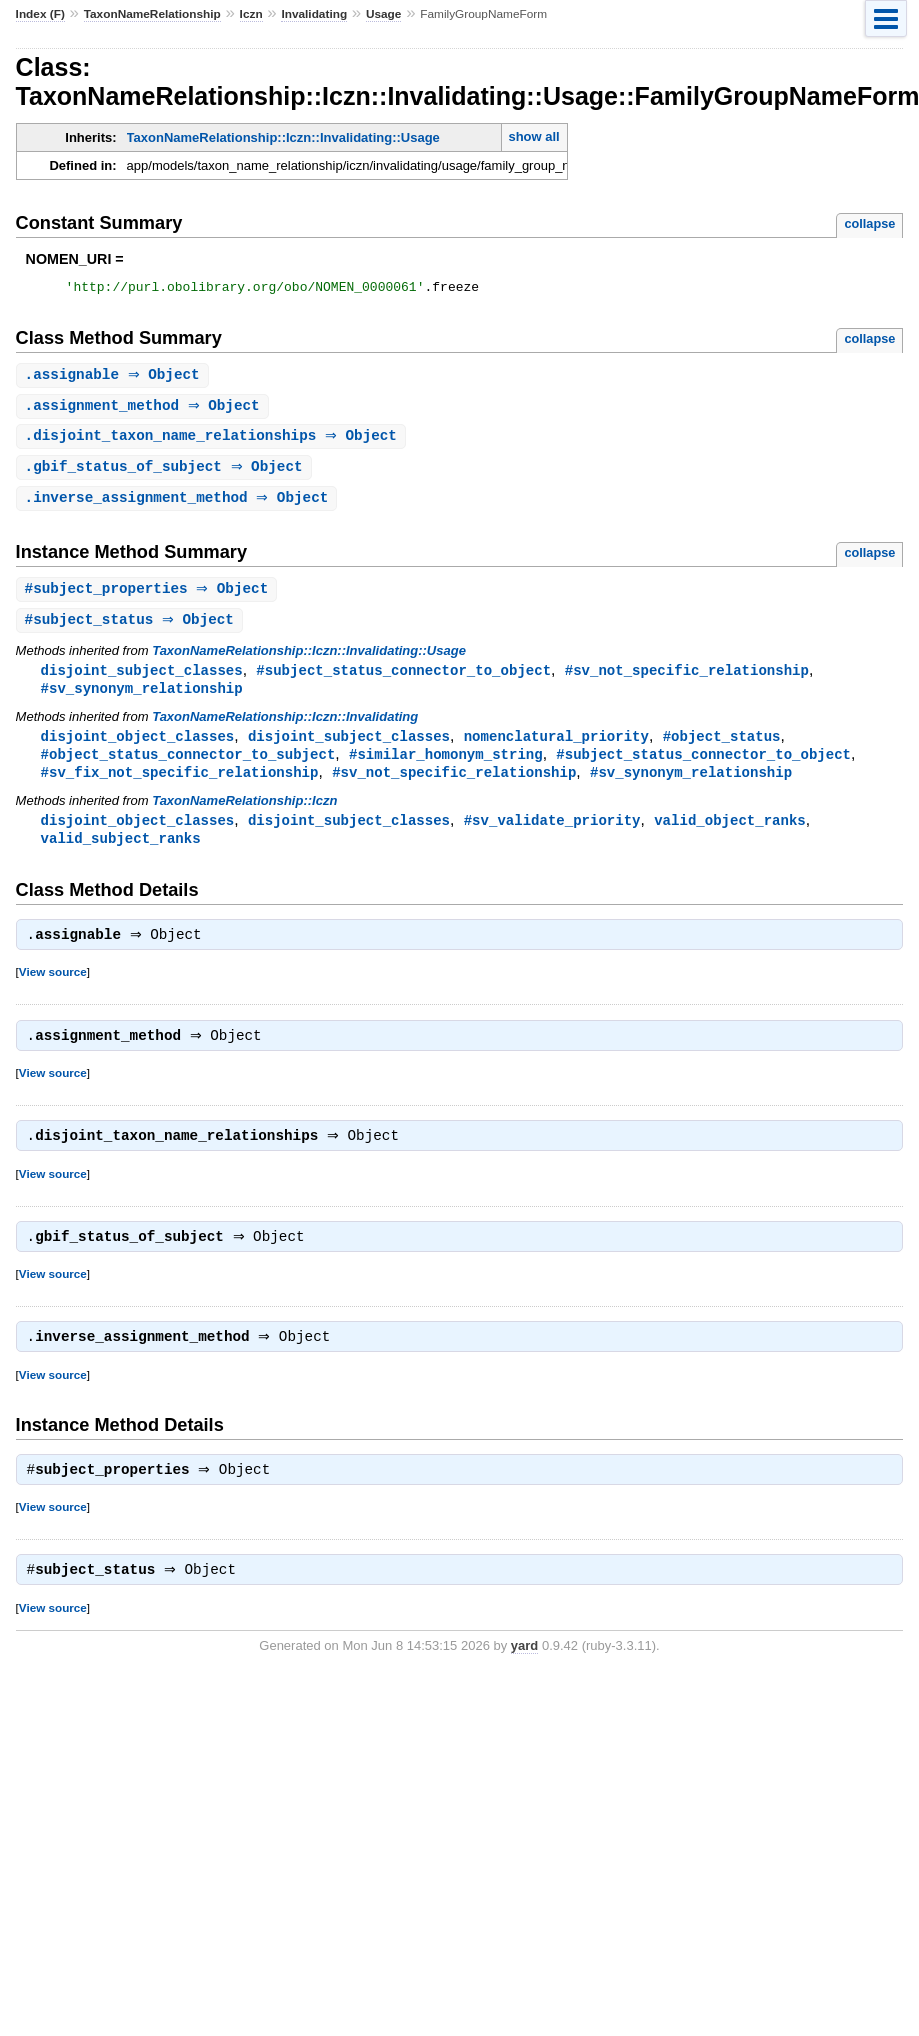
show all (533, 136)
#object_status (722, 748)
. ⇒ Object (115, 378)
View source (53, 990)
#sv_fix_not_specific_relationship (180, 786)
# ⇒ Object (149, 597)
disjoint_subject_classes (142, 680)
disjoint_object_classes (138, 748)
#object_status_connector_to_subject (188, 767)
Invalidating (314, 14)
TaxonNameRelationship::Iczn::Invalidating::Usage (283, 137)
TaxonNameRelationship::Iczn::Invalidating (285, 728)
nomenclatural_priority (556, 748)
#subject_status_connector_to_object (403, 680)
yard (524, 1676)
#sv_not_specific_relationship (687, 680)
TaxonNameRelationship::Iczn (244, 815)
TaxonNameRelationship (152, 14)
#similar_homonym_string (446, 767)
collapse (869, 223)
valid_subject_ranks (121, 854)
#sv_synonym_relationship (142, 699)
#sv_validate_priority (552, 835)
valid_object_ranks (730, 835)
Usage (384, 14)
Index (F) (40, 14)
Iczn (251, 14)
